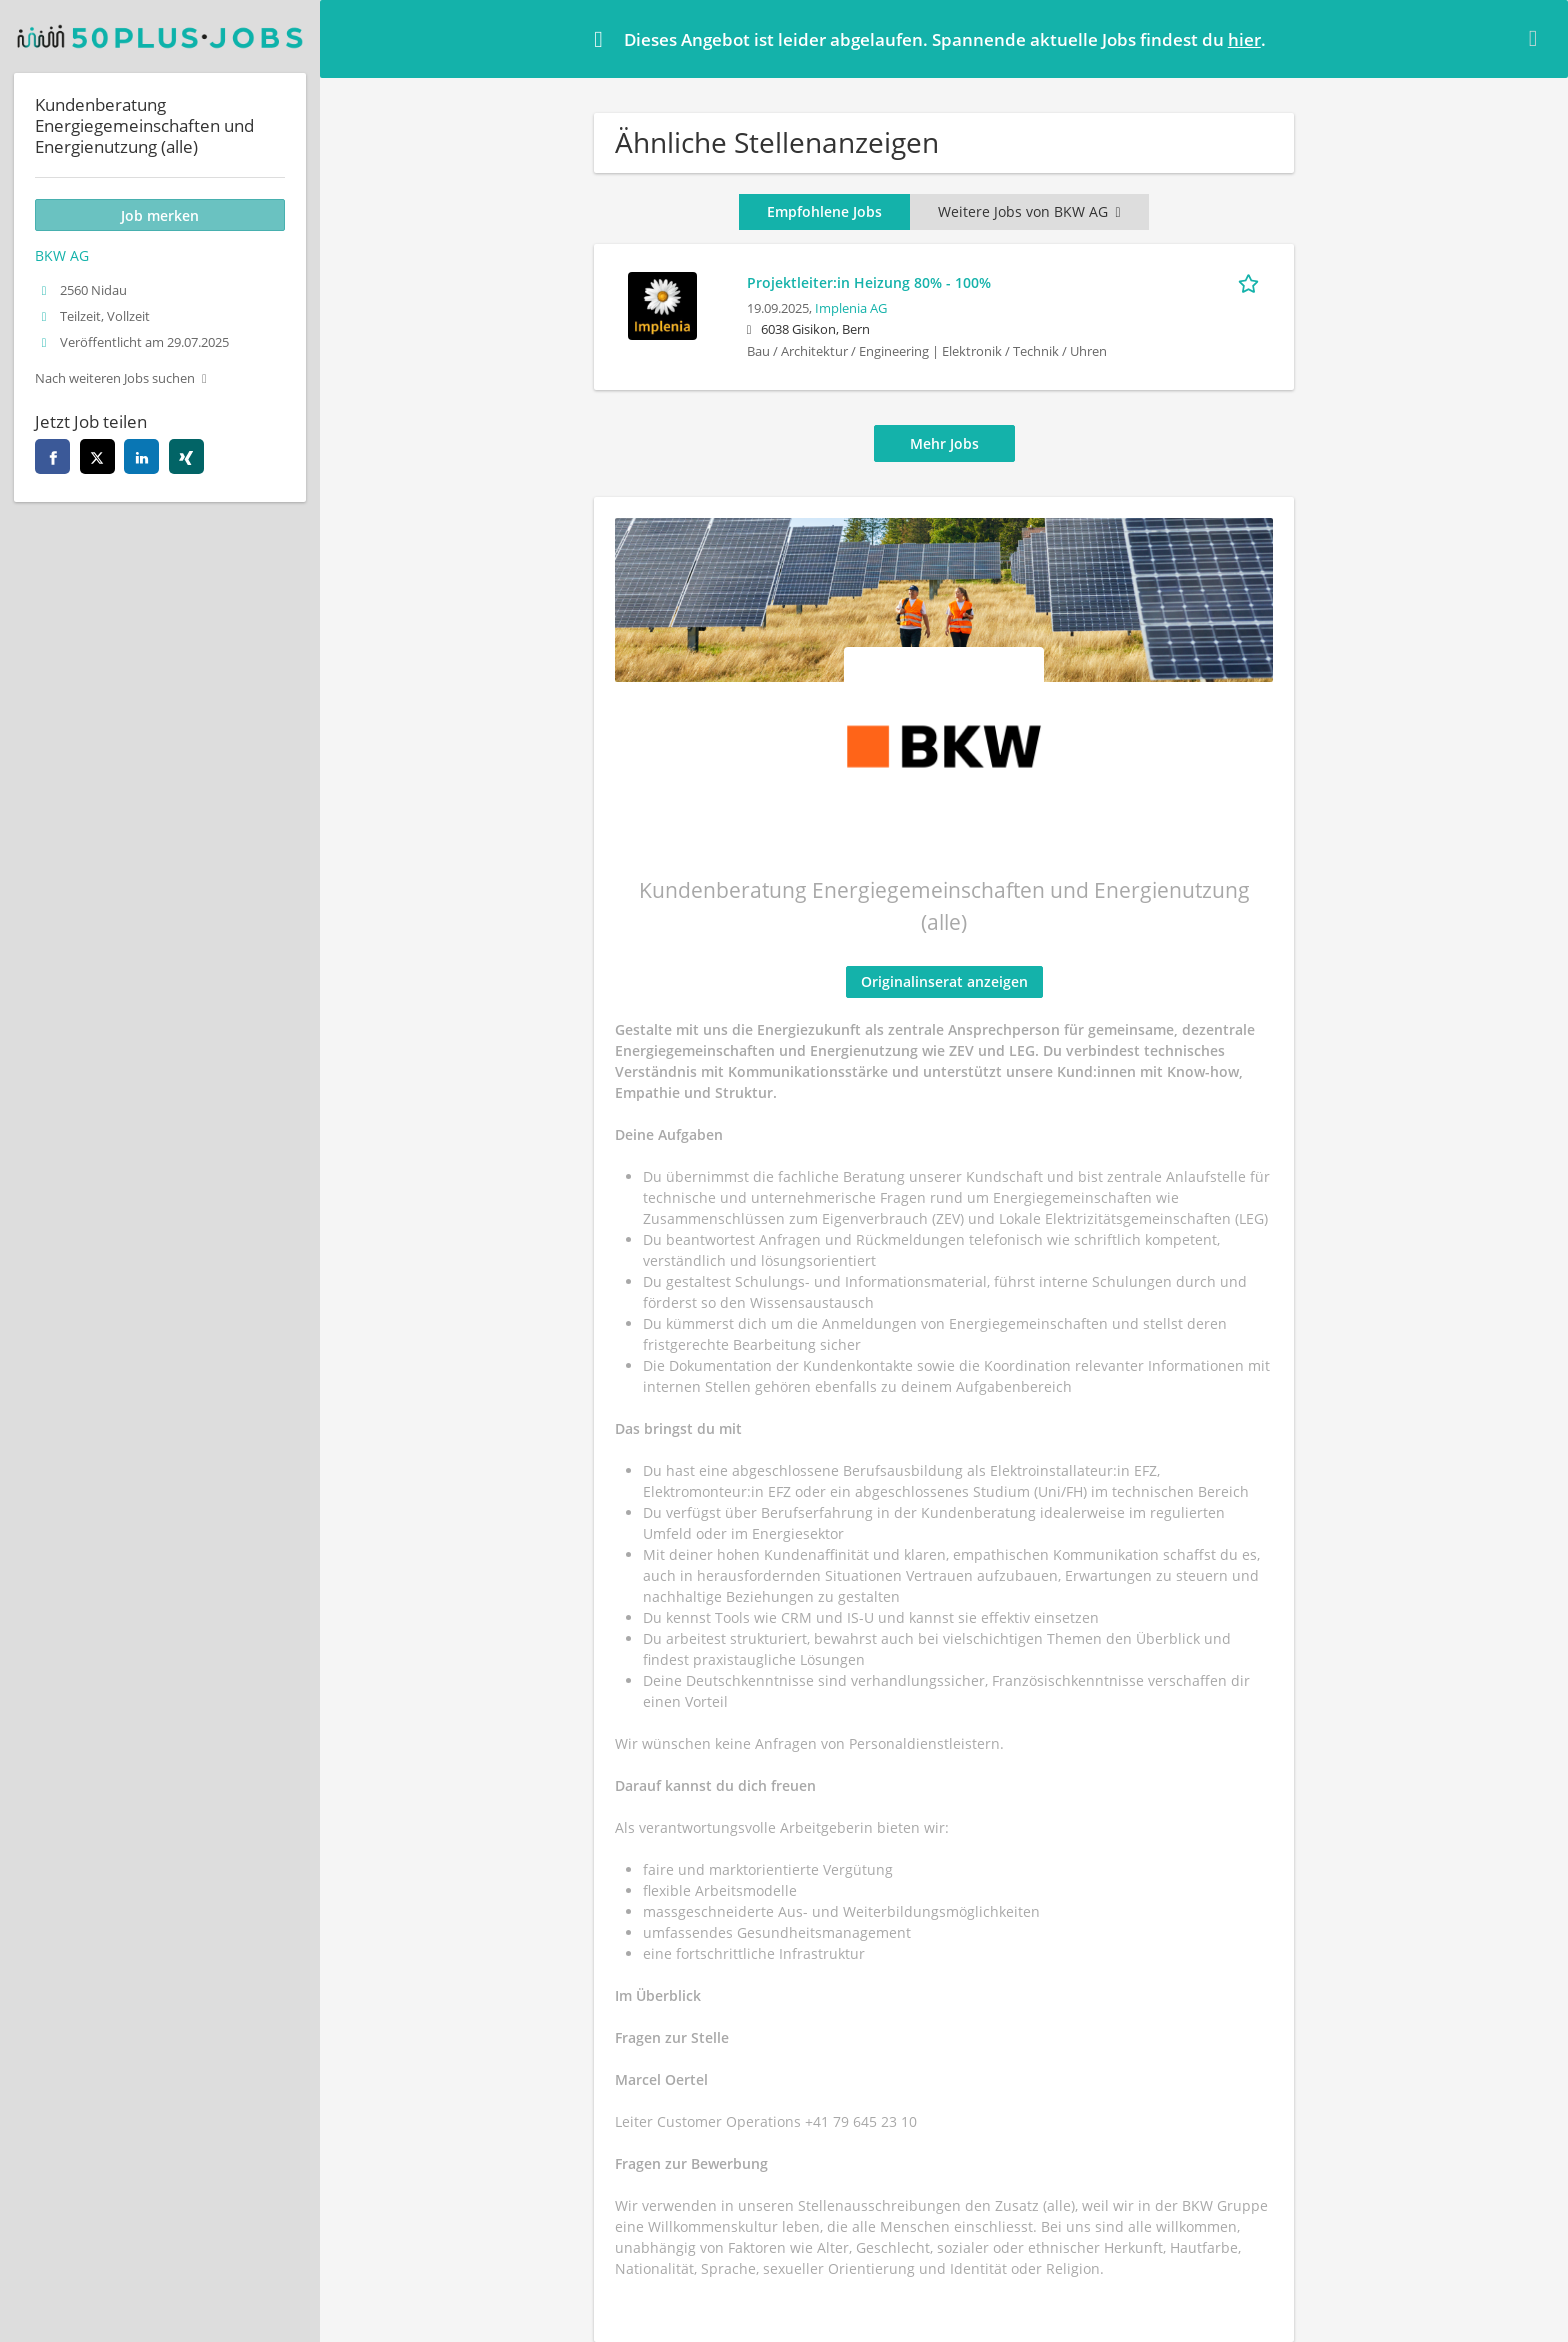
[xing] (186, 456)
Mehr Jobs (944, 443)
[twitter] (97, 456)
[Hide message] (1537, 38)
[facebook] (52, 456)
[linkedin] (141, 456)
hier (1244, 39)
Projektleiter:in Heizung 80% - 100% (869, 282)
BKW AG (62, 255)
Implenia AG (851, 308)
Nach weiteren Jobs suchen (115, 378)
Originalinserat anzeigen (944, 981)
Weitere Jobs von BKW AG (1029, 211)
